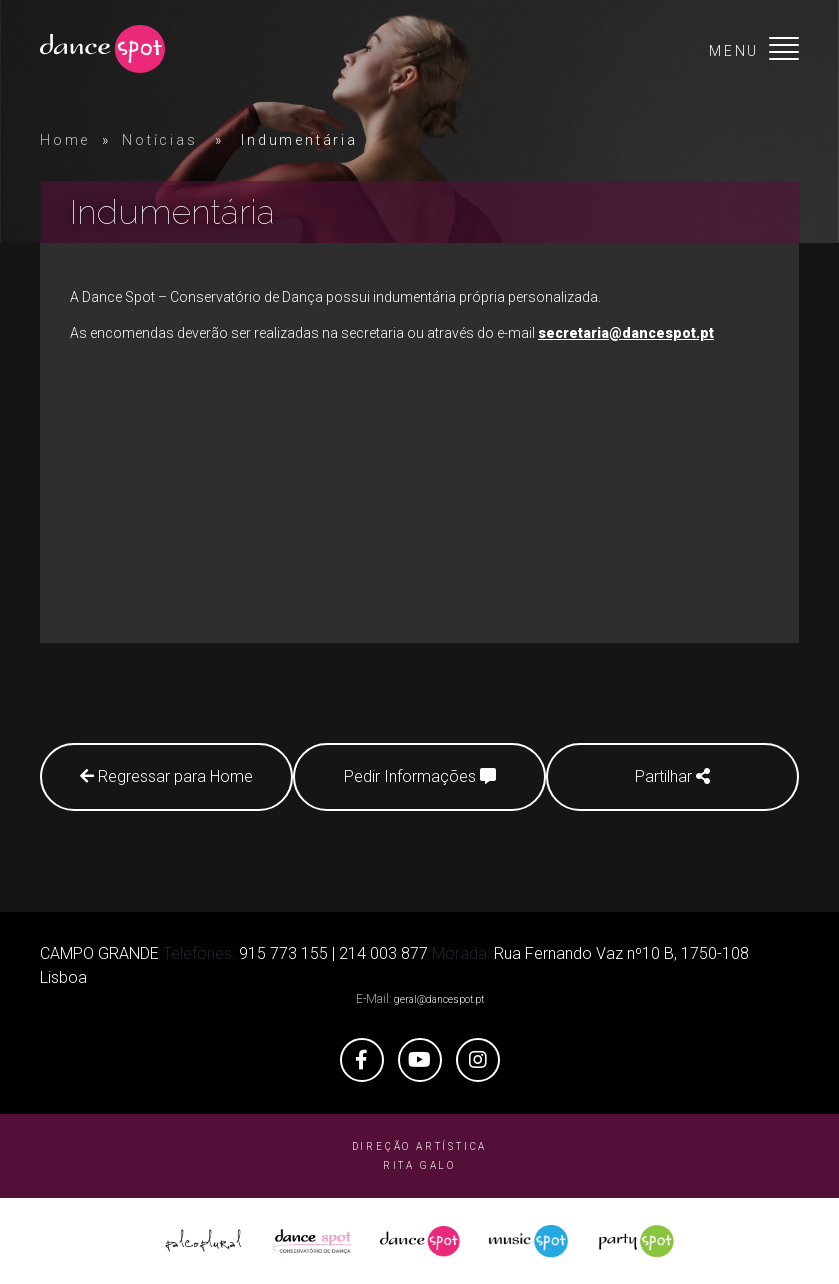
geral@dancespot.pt (439, 998)
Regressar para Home (160, 776)
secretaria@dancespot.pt (626, 333)
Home (65, 140)
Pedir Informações (420, 776)
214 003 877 (383, 952)
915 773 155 (283, 952)
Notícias (159, 140)
